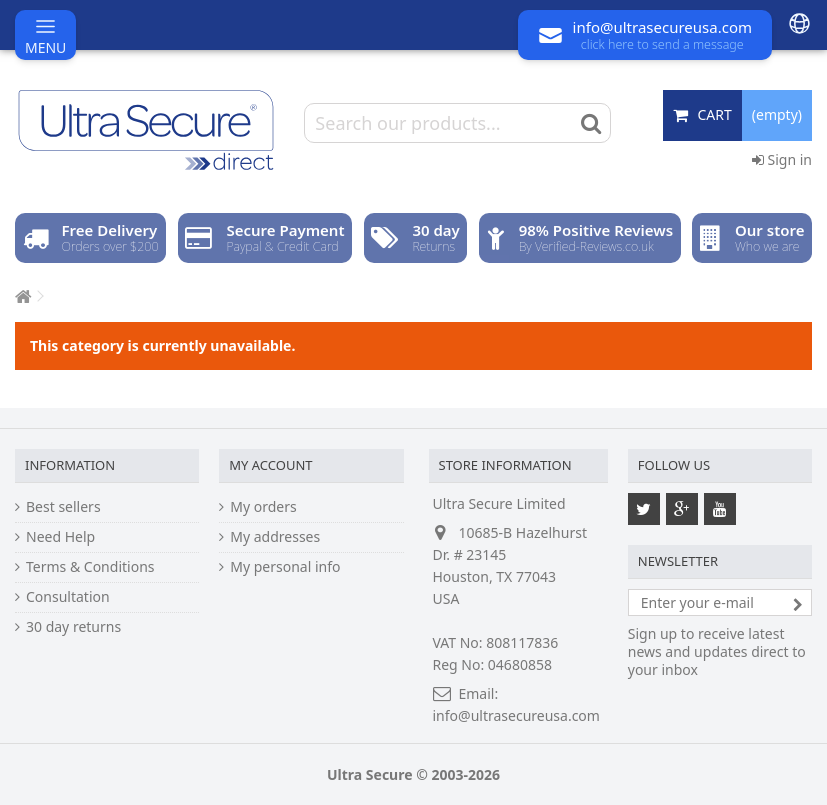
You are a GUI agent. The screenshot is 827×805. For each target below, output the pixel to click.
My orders (263, 507)
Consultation (68, 597)
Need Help (60, 537)
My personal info (285, 567)
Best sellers (63, 507)
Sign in (782, 159)
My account (270, 465)
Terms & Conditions (90, 567)
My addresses (275, 537)
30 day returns (73, 627)
